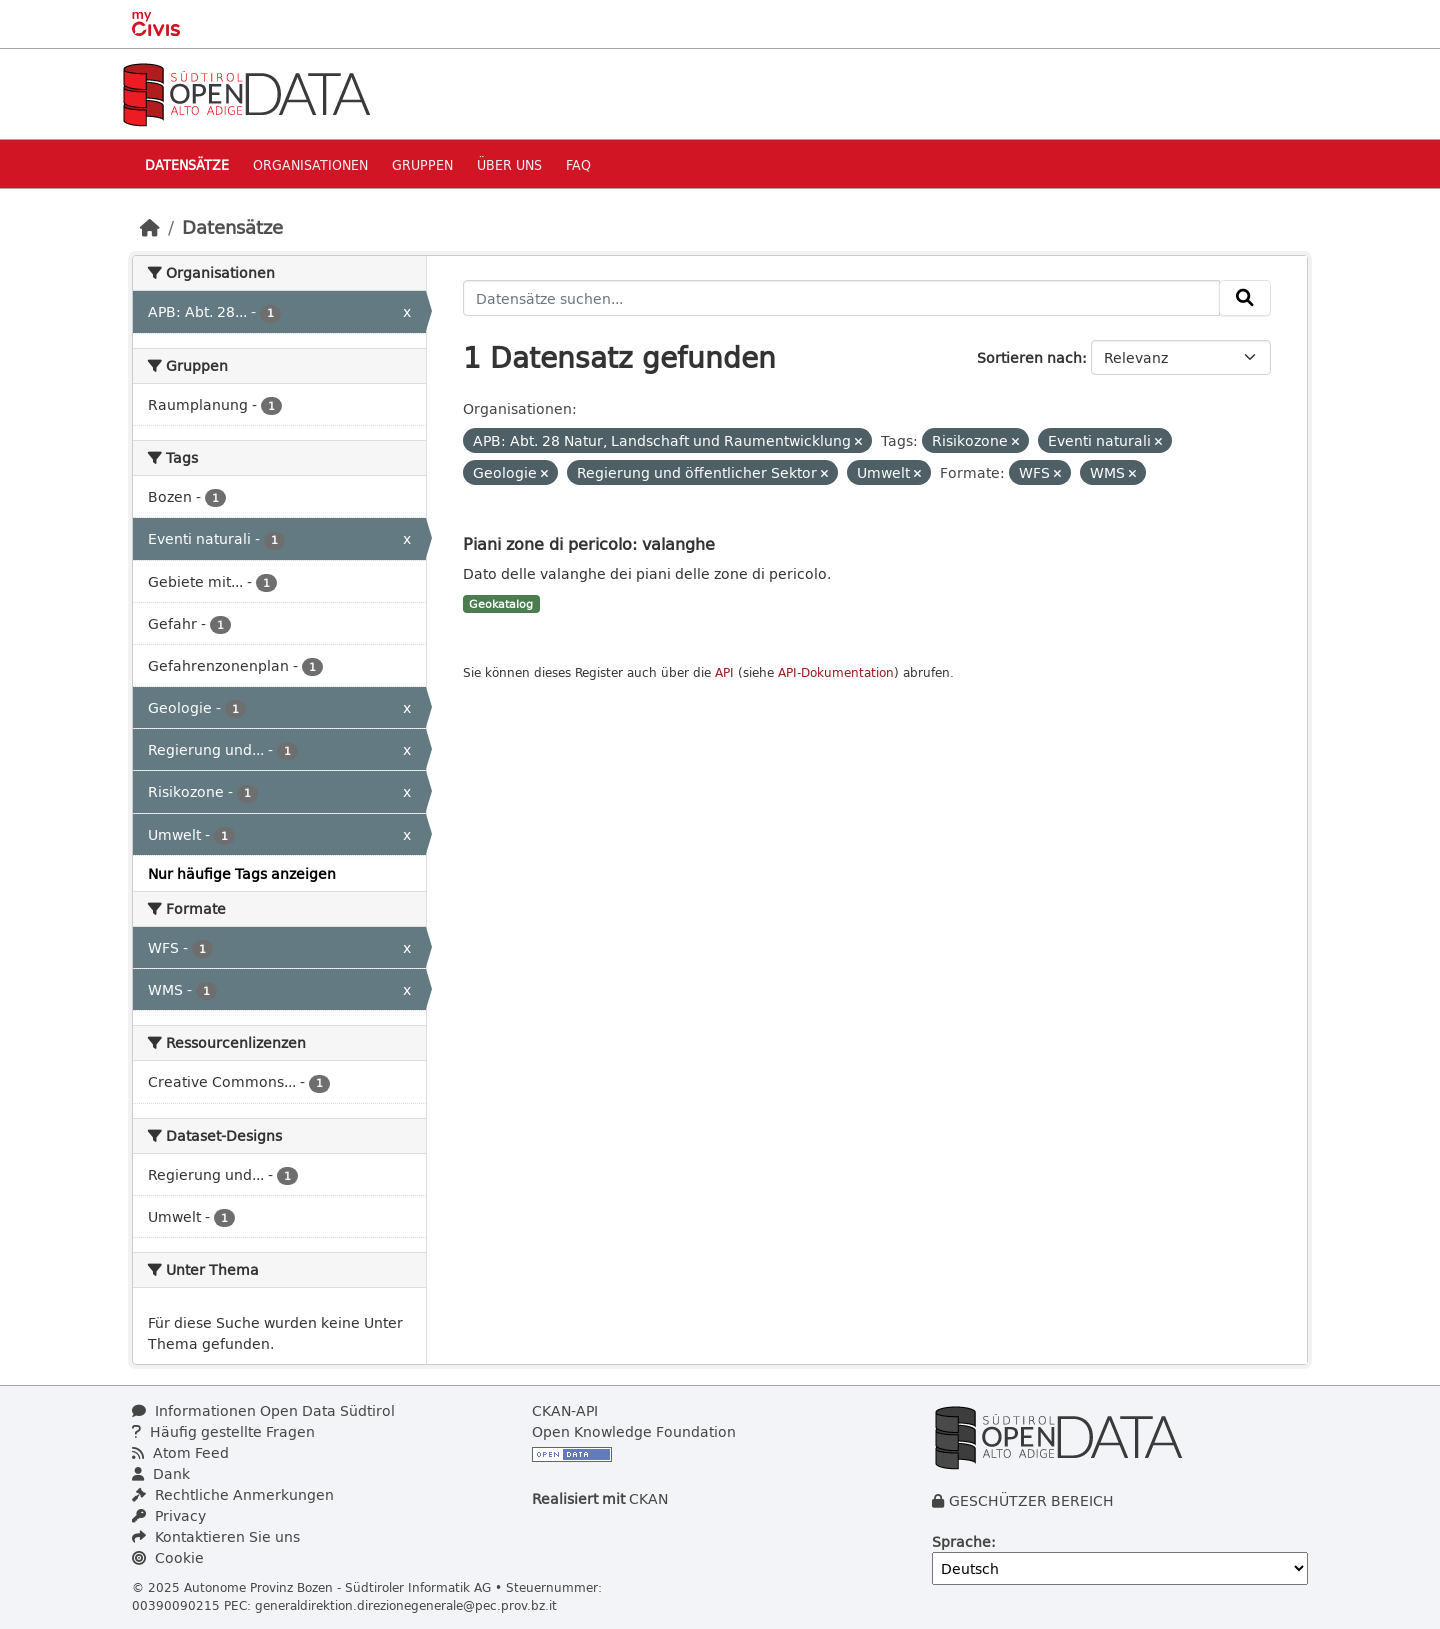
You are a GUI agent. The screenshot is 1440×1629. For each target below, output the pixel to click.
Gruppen (422, 164)
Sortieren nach (1029, 357)
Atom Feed (180, 1452)
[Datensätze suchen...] (842, 298)
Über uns (509, 164)
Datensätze (187, 164)
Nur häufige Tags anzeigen (242, 873)
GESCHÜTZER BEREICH (1031, 1500)
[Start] (150, 227)
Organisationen (310, 164)
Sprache (961, 1541)
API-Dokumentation (836, 672)
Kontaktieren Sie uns (216, 1536)
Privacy (169, 1515)
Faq (578, 164)
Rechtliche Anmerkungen (233, 1494)
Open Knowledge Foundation (634, 1431)
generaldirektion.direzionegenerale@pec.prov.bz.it (406, 1605)
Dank (161, 1473)
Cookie (168, 1557)
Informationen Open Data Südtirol (263, 1410)
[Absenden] (1245, 298)
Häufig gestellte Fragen (223, 1431)
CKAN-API (565, 1410)
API (724, 672)
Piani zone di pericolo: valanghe (589, 543)
